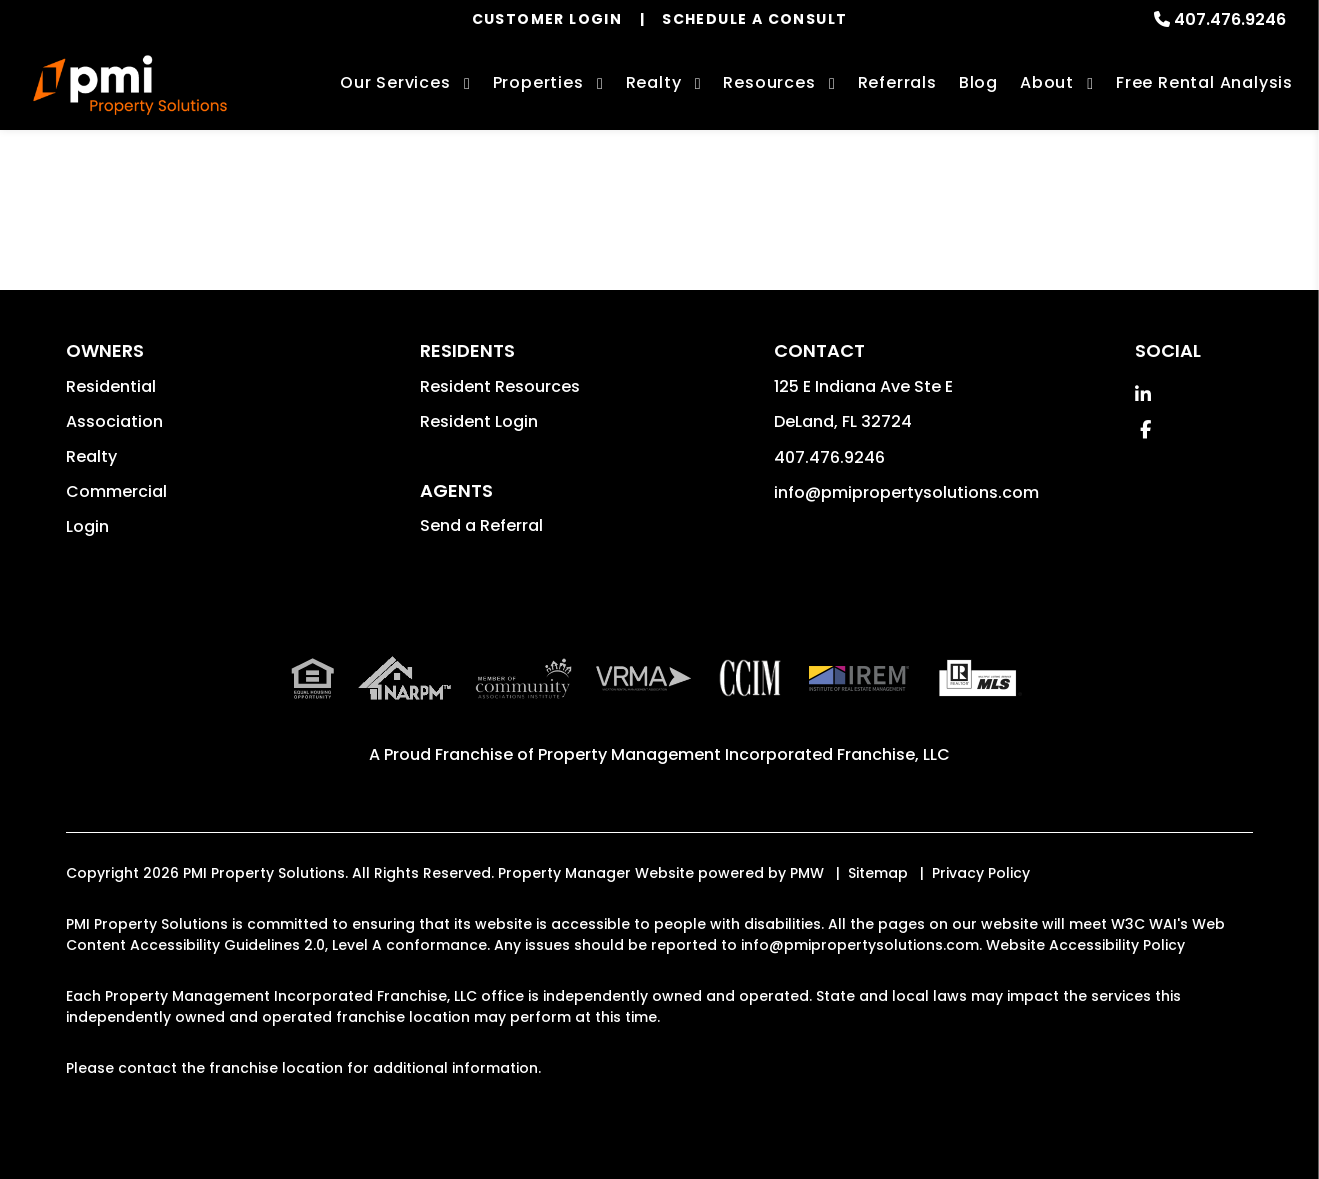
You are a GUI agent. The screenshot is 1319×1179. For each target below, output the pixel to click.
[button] (1143, 394)
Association (114, 421)
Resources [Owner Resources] (769, 82)
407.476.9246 (1230, 19)
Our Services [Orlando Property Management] (395, 82)
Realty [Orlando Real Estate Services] (654, 82)
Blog (978, 82)
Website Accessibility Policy (1085, 945)
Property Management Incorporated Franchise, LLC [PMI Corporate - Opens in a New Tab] (744, 754)
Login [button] (87, 526)
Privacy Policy (981, 873)
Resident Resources (500, 386)
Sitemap (878, 873)
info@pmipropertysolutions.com (906, 492)
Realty (91, 456)
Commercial (116, 491)
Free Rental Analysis (1204, 82)
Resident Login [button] (479, 421)
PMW (807, 873)
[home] (130, 85)
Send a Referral (481, 525)
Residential (111, 386)
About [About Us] (1047, 82)
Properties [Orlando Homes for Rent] (538, 82)
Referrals (897, 82)
